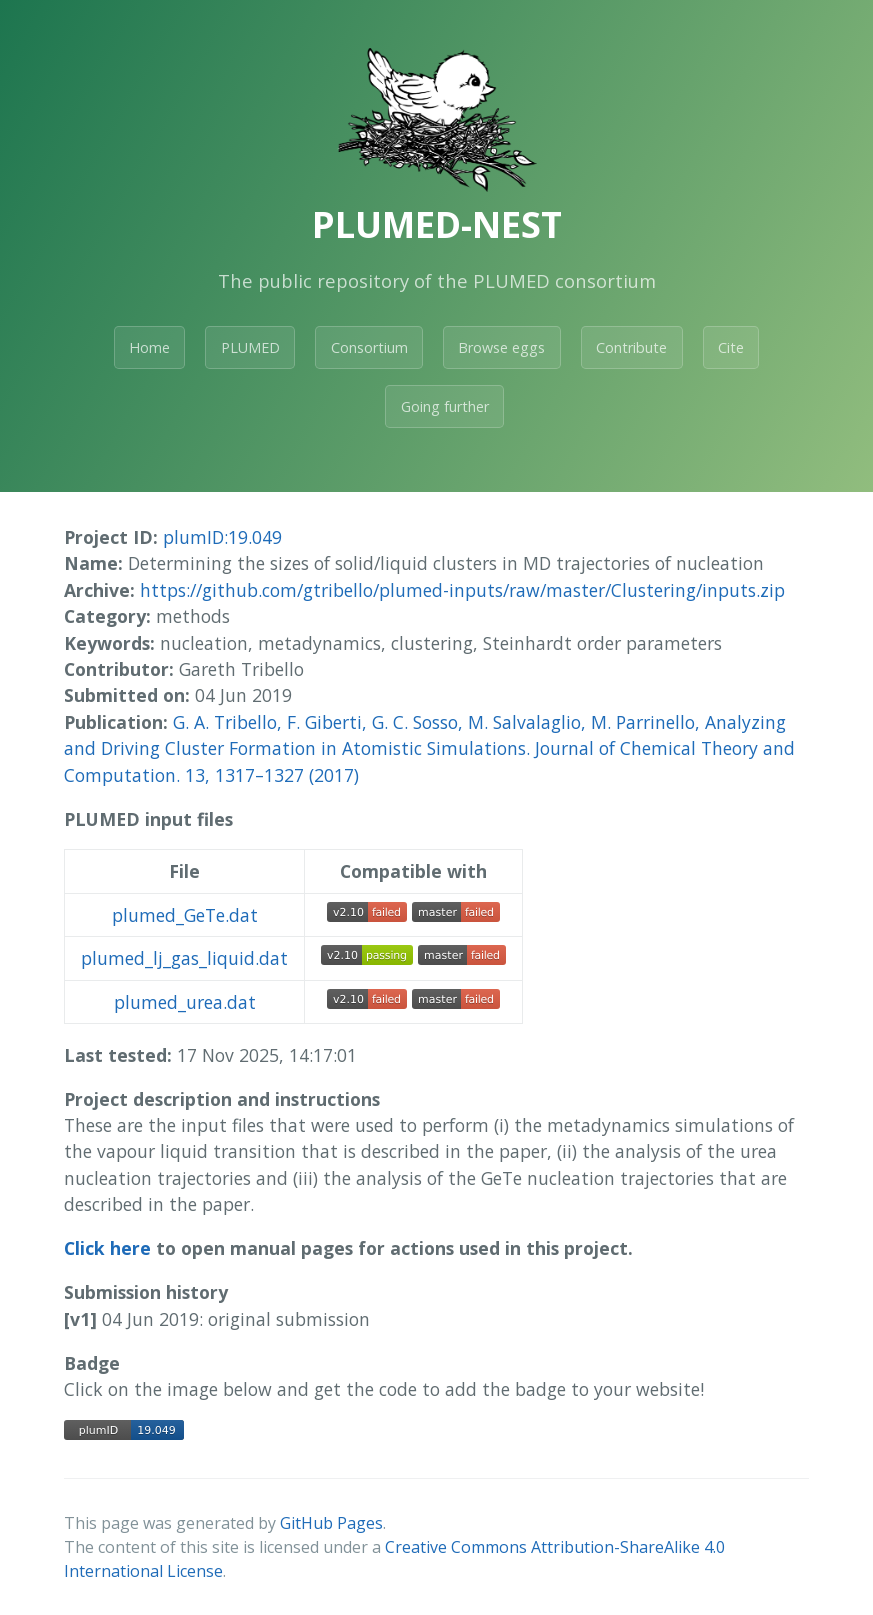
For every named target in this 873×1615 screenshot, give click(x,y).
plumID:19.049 (222, 537)
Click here (107, 1248)
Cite (731, 347)
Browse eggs (501, 347)
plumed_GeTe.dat (185, 915)
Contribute (631, 347)
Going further (445, 406)
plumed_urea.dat (185, 1002)
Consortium (369, 347)
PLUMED (250, 347)
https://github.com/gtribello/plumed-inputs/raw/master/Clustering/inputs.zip (462, 590)
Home (149, 347)
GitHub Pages (331, 1523)
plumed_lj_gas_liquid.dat (184, 958)
